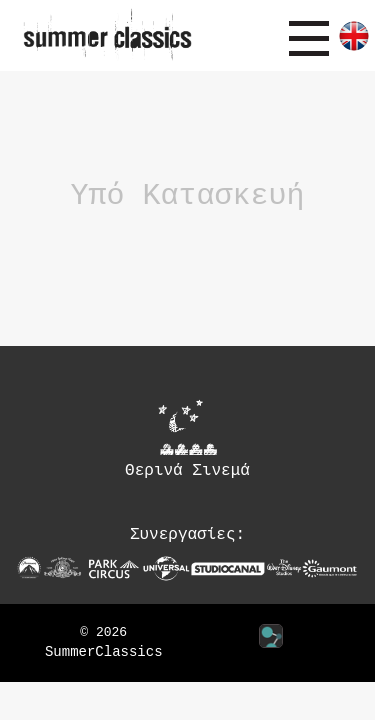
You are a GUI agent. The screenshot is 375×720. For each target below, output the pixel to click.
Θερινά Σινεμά (187, 439)
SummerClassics (104, 652)
